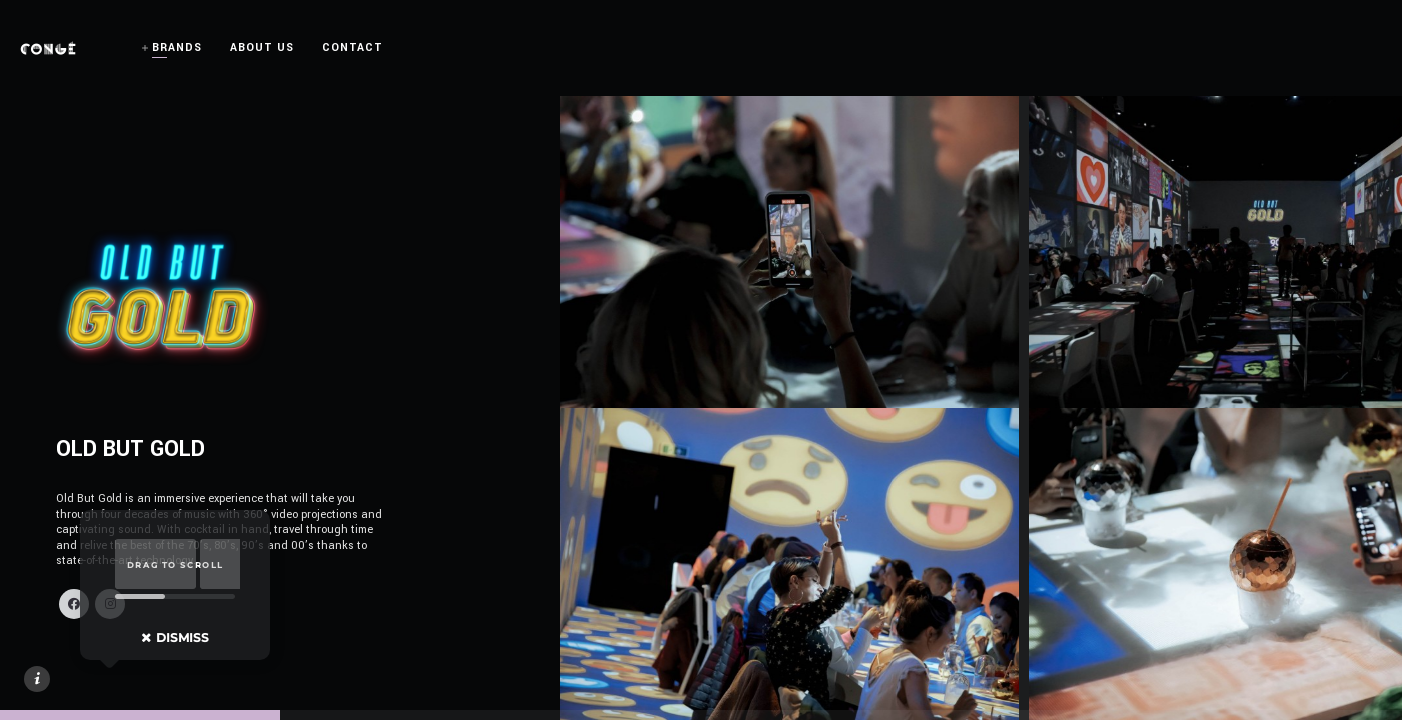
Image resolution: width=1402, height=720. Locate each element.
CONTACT (352, 47)
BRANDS (177, 47)
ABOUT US (262, 47)
